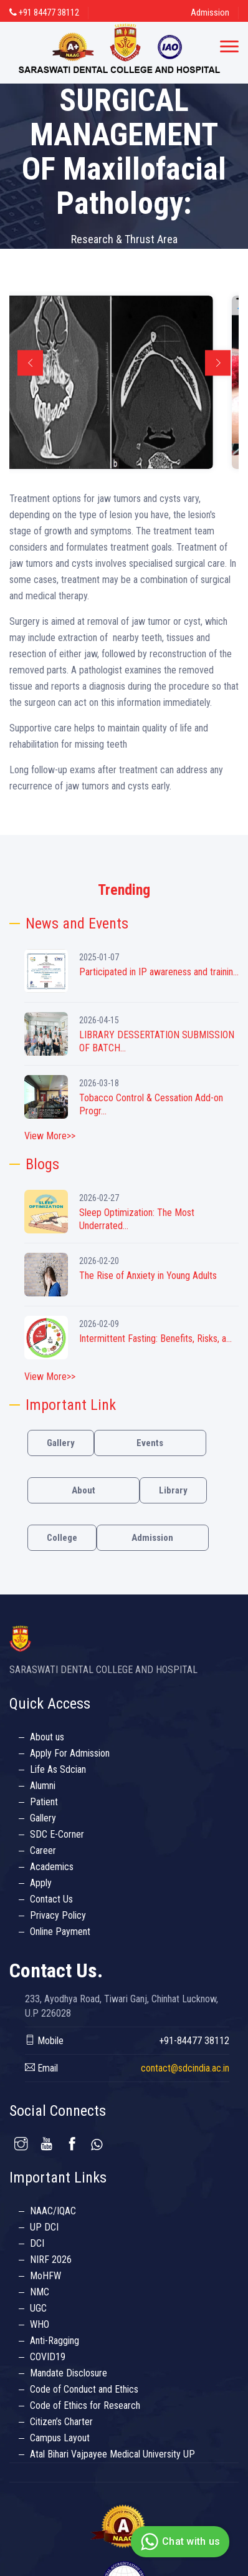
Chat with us (178, 2541)
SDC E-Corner (57, 1834)
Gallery (61, 1443)
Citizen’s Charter (61, 2422)
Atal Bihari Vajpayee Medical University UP (112, 2454)
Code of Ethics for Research (85, 2405)
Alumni (42, 1786)
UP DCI (44, 2227)
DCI (37, 2243)
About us (47, 1737)
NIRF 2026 (51, 2259)
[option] (124, 382)
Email (41, 2068)
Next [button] (218, 363)
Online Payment (60, 1931)
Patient (44, 1802)
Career (43, 1850)
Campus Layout (60, 2438)
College (62, 1537)
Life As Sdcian (58, 1769)
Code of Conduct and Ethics (84, 2389)
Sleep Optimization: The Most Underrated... (136, 1219)
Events (149, 1443)
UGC (38, 2308)
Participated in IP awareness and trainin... (159, 972)
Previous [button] (30, 363)
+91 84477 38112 (44, 12)
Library (173, 1490)
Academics (52, 1867)
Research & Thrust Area (124, 239)
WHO (39, 2324)
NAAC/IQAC (53, 2211)
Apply (41, 1883)
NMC (39, 2292)
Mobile (44, 2041)
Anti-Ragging (54, 2341)
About (83, 1490)
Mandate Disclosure (68, 2373)
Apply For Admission (70, 1753)
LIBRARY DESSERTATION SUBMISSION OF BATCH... (156, 1041)
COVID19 (47, 2357)
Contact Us (51, 1899)
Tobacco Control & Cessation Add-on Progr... (151, 1104)
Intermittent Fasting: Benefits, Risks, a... (155, 1338)
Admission (210, 12)
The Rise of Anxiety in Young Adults (148, 1275)
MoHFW (45, 2276)
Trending (124, 890)
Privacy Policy (58, 1915)
